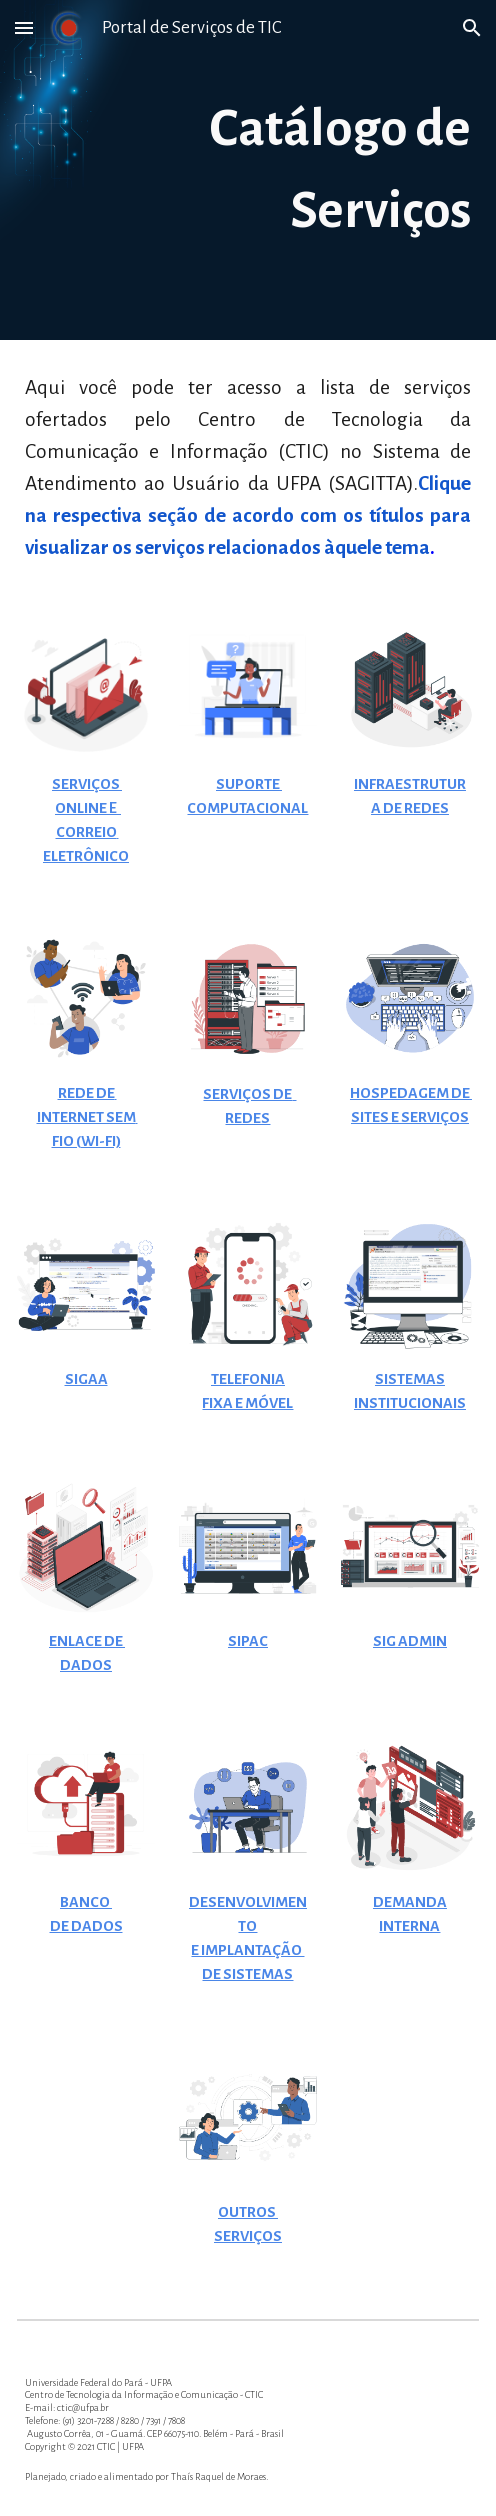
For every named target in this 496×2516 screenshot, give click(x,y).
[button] (24, 27)
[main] (248, 170)
